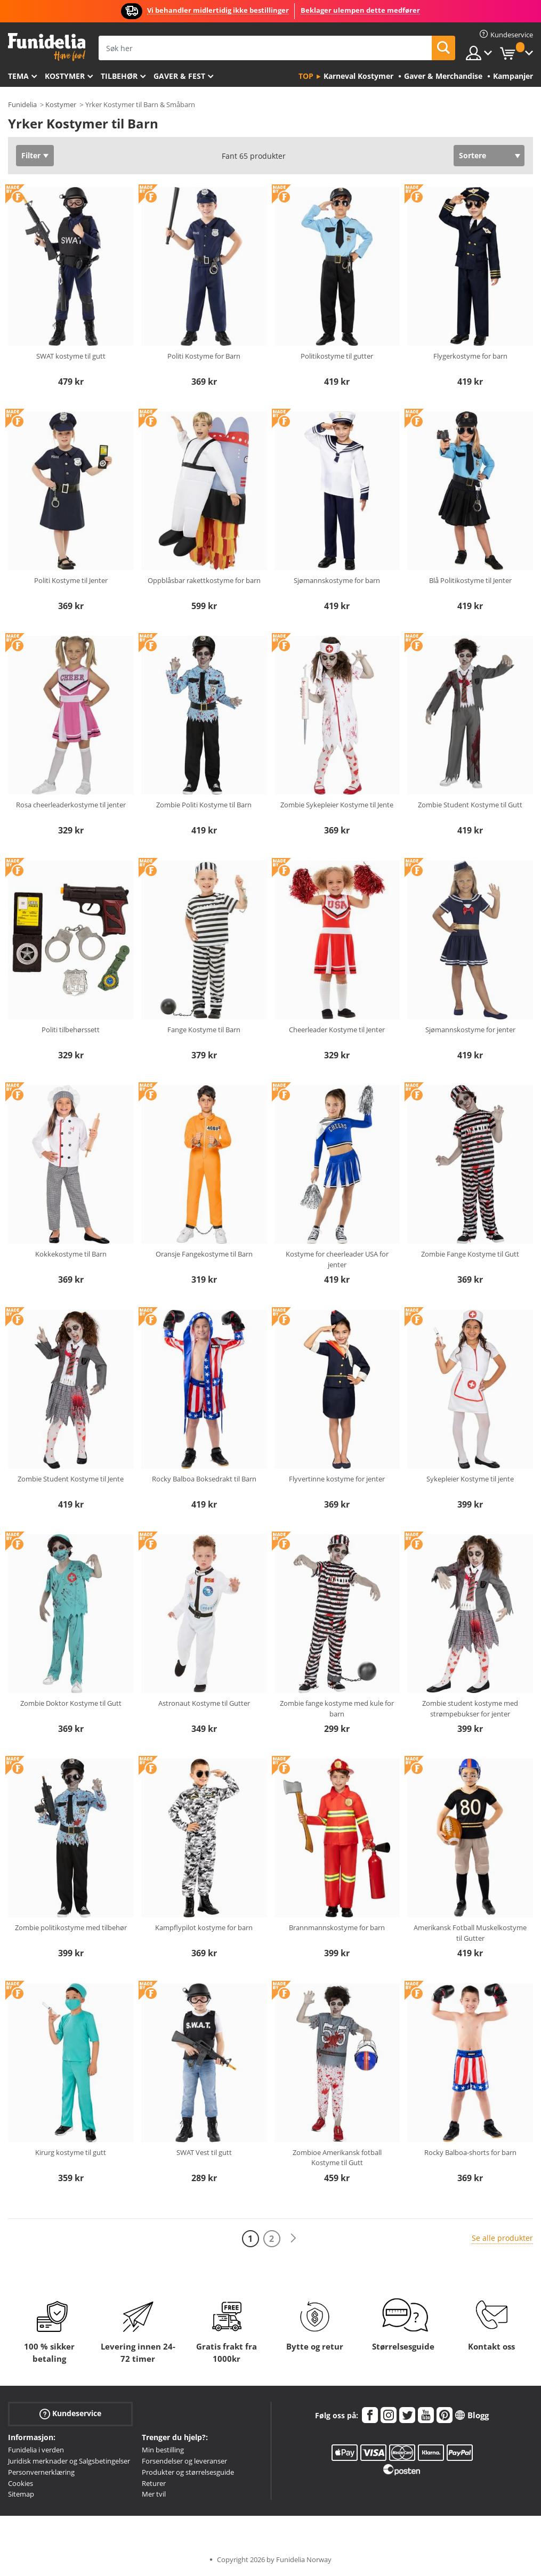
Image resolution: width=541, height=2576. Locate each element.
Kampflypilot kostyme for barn (204, 1927)
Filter (31, 155)
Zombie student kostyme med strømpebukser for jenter (470, 1708)
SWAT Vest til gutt (204, 2152)
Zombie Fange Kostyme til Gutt (470, 1254)
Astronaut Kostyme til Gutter (204, 1703)
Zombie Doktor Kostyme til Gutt (71, 1703)
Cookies (20, 2483)
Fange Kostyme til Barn (203, 1029)
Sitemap (21, 2494)
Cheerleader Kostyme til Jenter (337, 1029)
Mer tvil (154, 2494)
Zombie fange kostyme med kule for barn (337, 1708)
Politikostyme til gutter (337, 356)
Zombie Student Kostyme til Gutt (470, 804)
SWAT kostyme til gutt (71, 356)
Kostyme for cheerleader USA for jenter (337, 1259)
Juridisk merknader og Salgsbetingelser (69, 2461)
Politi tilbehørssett (71, 1029)
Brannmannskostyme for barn (337, 1927)
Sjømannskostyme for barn (337, 580)
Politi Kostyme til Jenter (71, 580)
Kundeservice (70, 2413)
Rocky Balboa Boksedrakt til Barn (204, 1479)
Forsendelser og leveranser (184, 2461)
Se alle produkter (502, 2238)
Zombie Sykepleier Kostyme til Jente (336, 804)
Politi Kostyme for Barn (203, 356)
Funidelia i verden (36, 2450)
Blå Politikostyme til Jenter (470, 580)
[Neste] (293, 2238)
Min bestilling (163, 2450)
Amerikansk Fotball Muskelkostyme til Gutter (470, 1933)
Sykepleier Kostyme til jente (470, 1479)
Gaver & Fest (179, 76)
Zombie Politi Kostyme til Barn (204, 804)
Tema (18, 76)
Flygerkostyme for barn (470, 356)
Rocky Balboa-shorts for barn (470, 2152)
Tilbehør (119, 76)
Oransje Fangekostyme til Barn (204, 1254)
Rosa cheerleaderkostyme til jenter (71, 804)
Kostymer (65, 76)
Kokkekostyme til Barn (71, 1254)
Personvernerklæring (41, 2472)
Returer (154, 2483)
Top (305, 76)
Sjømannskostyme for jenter (470, 1029)
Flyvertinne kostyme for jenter (337, 1479)
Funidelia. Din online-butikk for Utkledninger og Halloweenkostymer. (46, 47)
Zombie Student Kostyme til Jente (71, 1479)
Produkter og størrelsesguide (188, 2472)
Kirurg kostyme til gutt (70, 2152)
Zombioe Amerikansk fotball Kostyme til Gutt (337, 2158)
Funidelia (22, 104)
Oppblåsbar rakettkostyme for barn (204, 580)
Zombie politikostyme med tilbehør (71, 1927)
